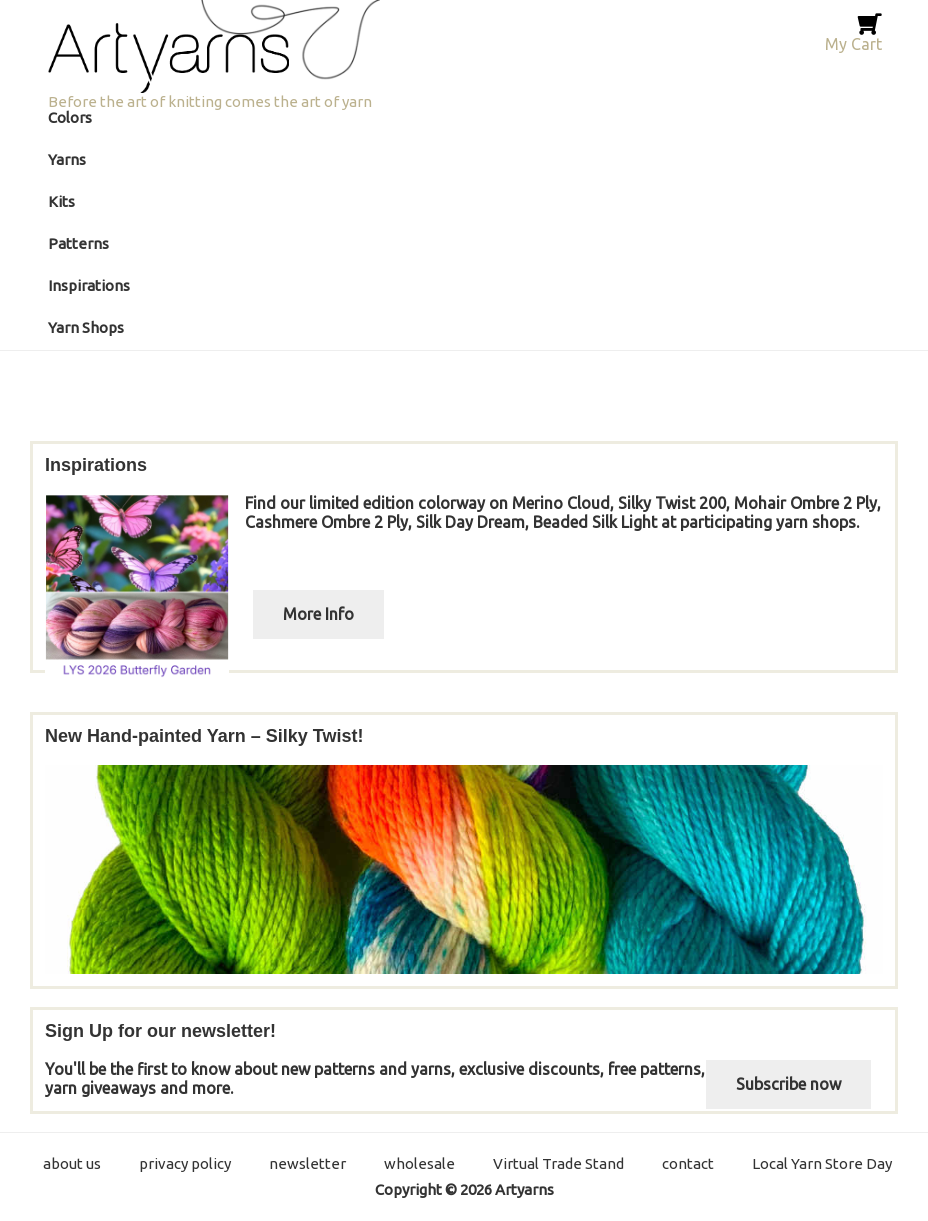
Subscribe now (788, 1084)
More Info (318, 614)
